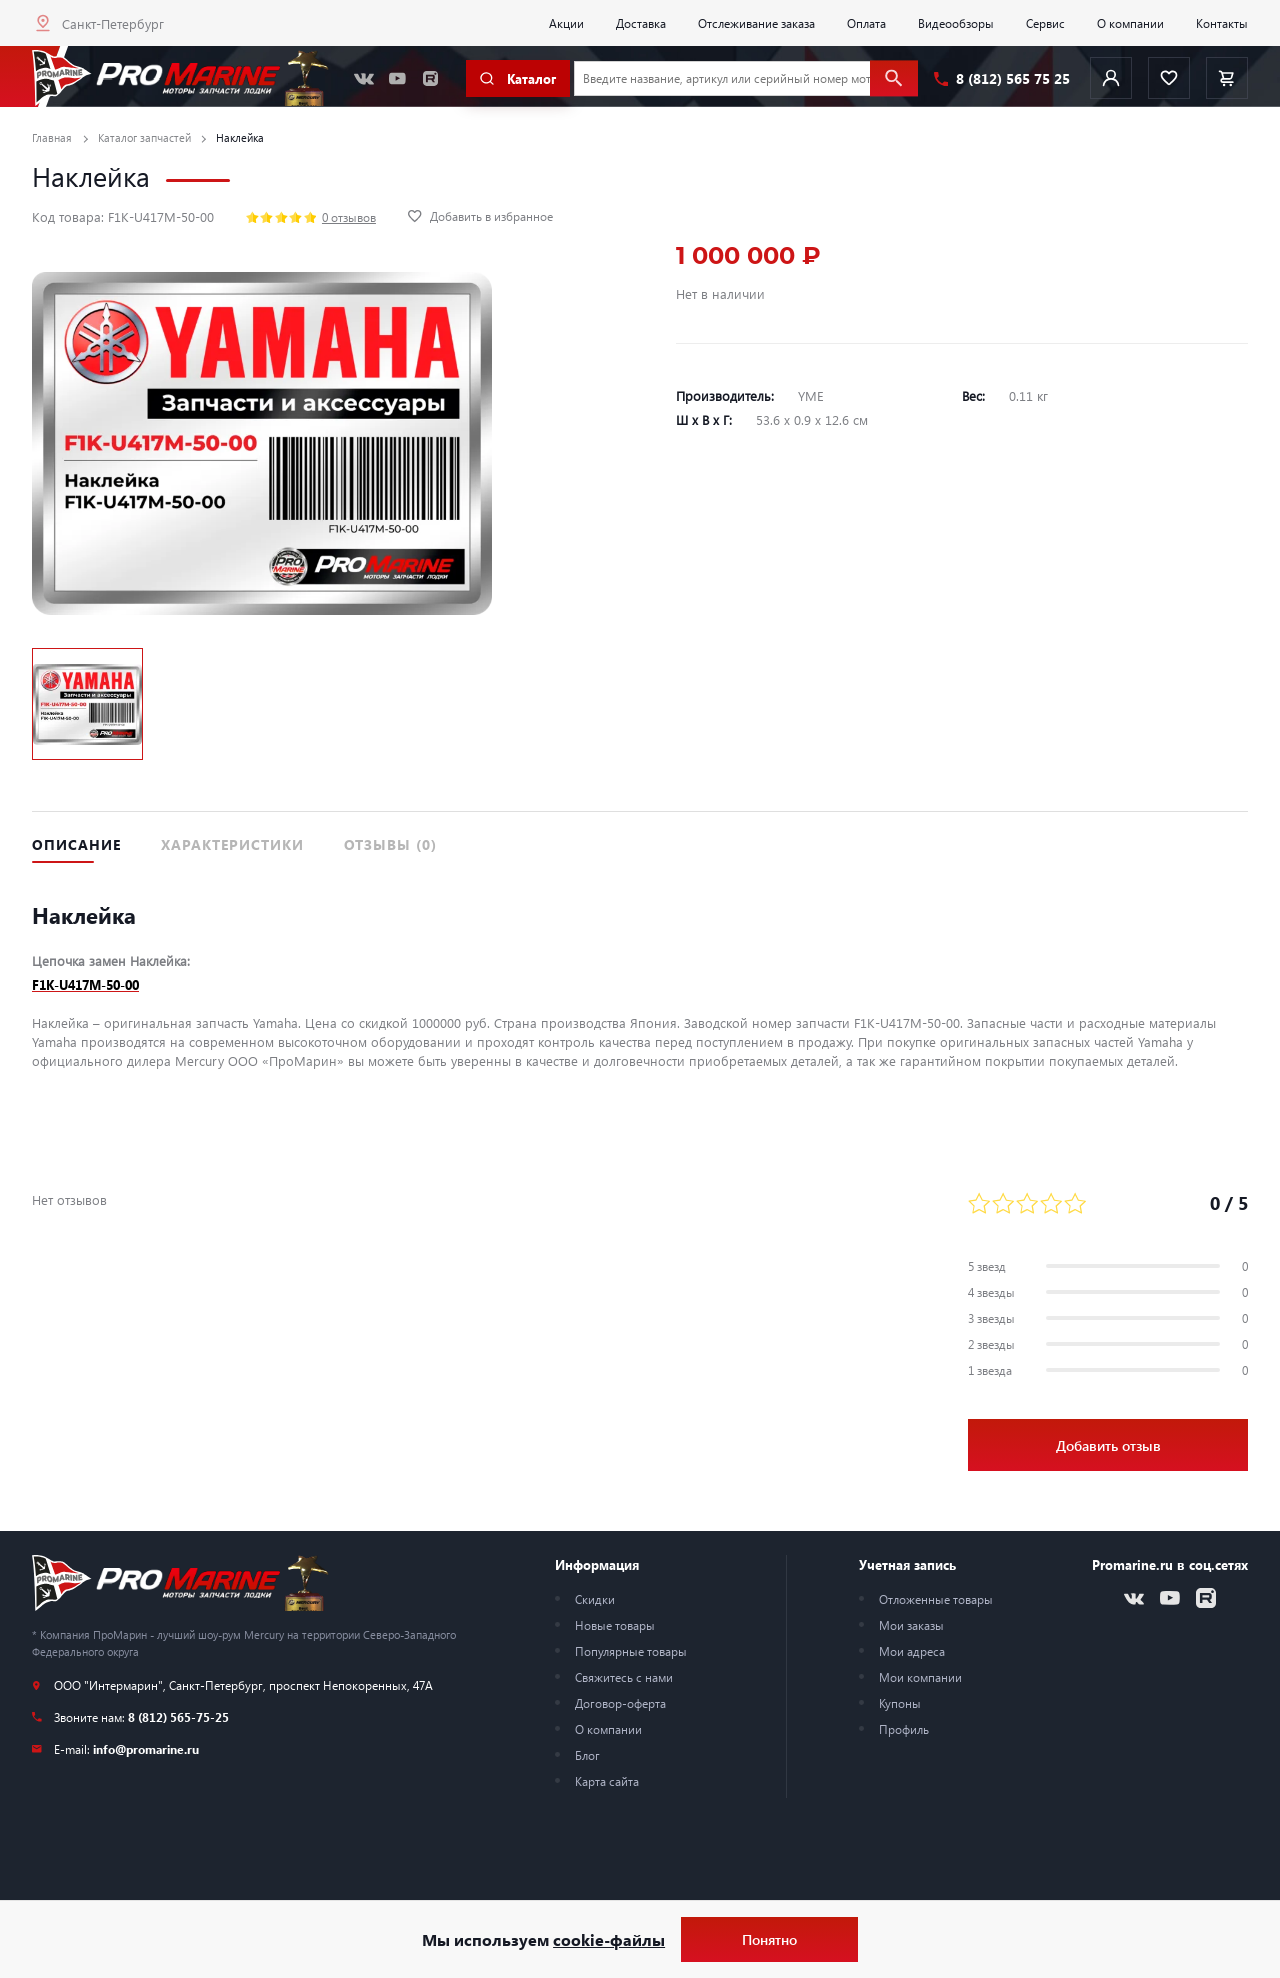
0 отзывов (349, 217)
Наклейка (240, 137)
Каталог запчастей (144, 137)
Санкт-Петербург (113, 23)
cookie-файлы (609, 1939)
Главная (52, 137)
